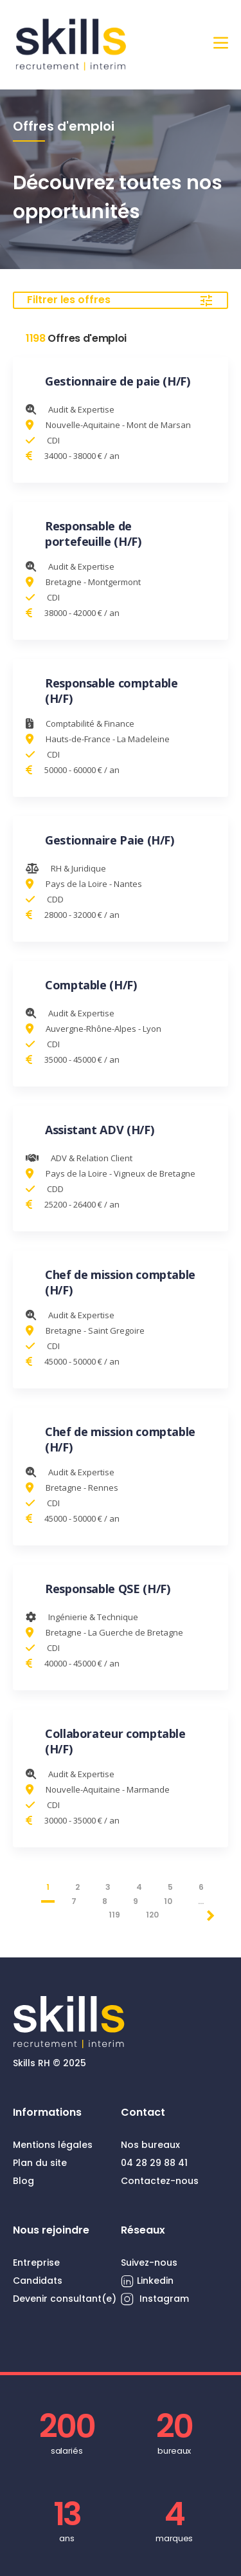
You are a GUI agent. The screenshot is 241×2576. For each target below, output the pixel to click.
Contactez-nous (160, 2180)
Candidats (37, 2280)
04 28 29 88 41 (154, 2162)
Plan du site (40, 2162)
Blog (23, 2180)
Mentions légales (53, 2144)
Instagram (155, 2299)
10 (168, 1901)
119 (114, 1914)
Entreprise (36, 2262)
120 (152, 1914)
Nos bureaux (150, 2144)
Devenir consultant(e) (64, 2298)
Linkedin (147, 2281)
